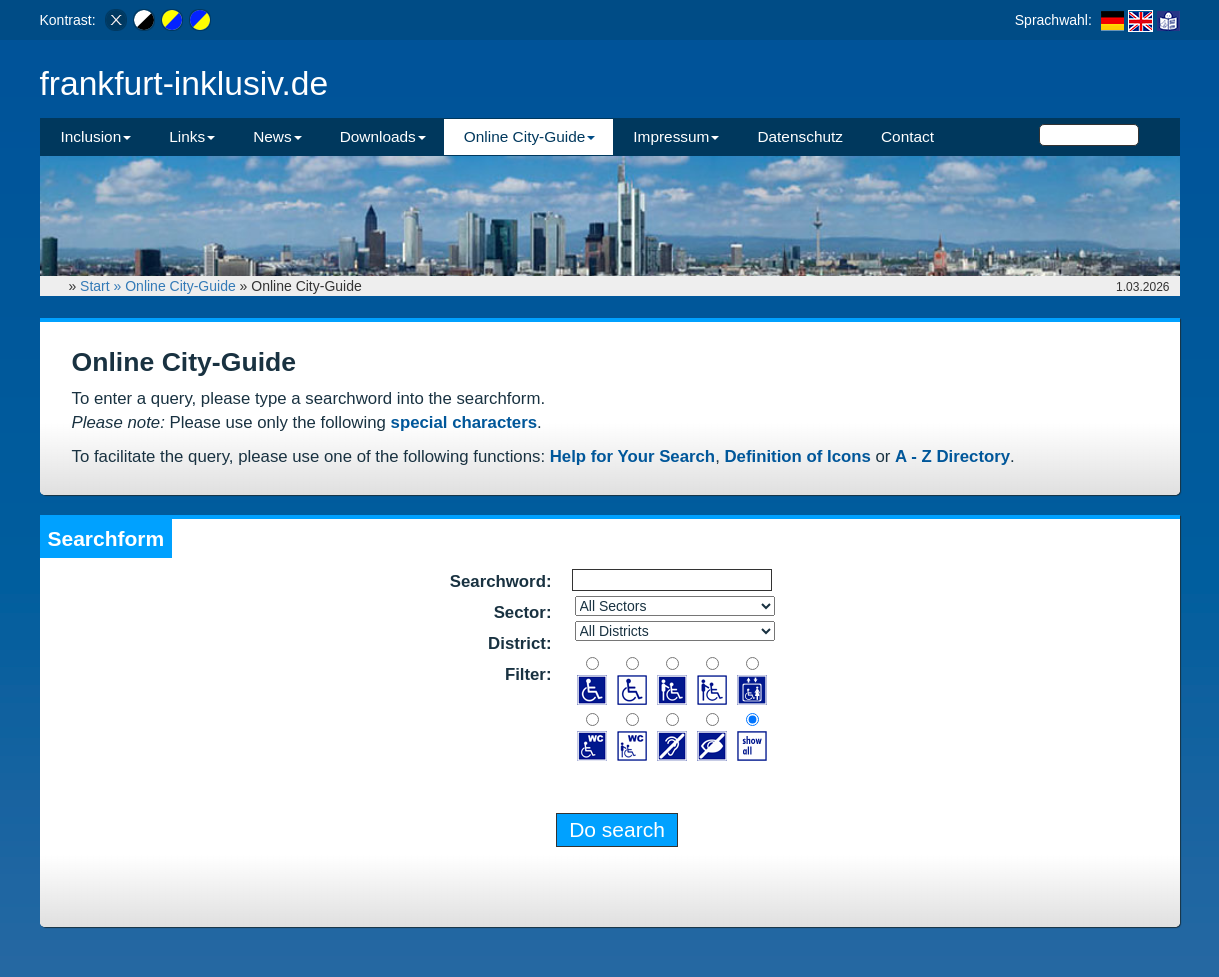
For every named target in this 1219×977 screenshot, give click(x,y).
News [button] (277, 136)
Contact (907, 136)
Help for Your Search (632, 456)
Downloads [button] (383, 136)
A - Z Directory (952, 456)
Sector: (523, 612)
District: (519, 643)
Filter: (528, 674)
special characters (464, 422)
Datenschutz (800, 136)
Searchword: (501, 581)
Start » (102, 286)
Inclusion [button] (96, 136)
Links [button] (192, 136)
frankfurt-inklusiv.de (184, 83)
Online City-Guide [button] (529, 136)
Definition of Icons (797, 456)
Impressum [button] (676, 136)
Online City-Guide (180, 286)
